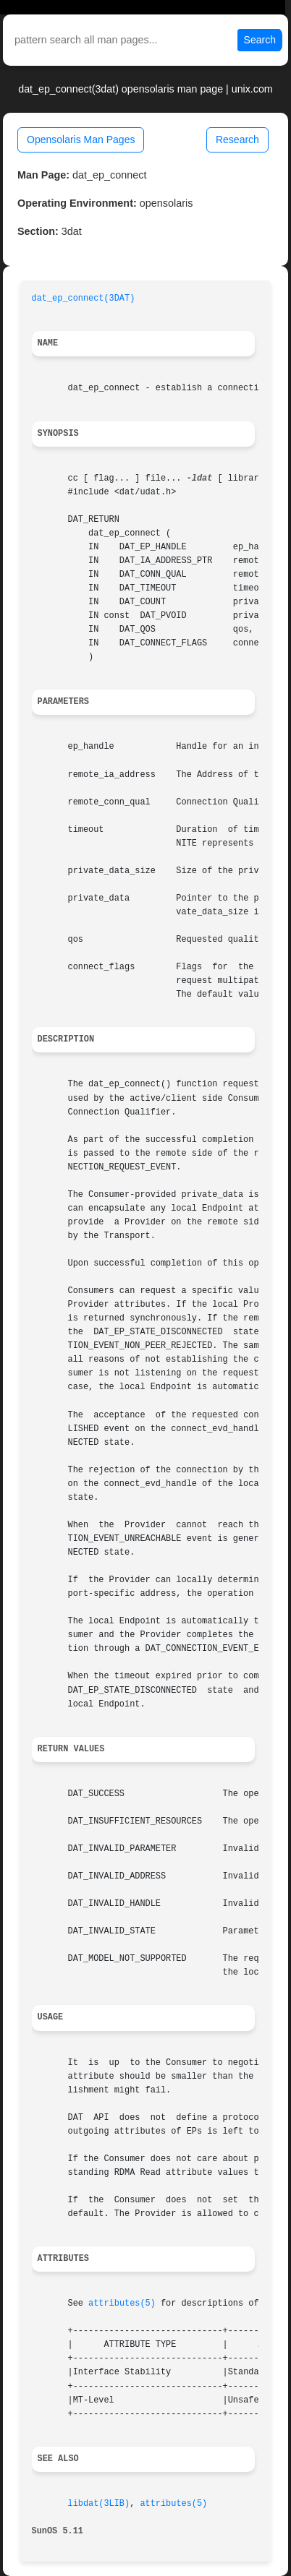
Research (237, 139)
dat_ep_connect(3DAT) (83, 298)
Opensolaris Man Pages (81, 139)
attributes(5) (122, 2303)
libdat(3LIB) (99, 2504)
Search (260, 40)
